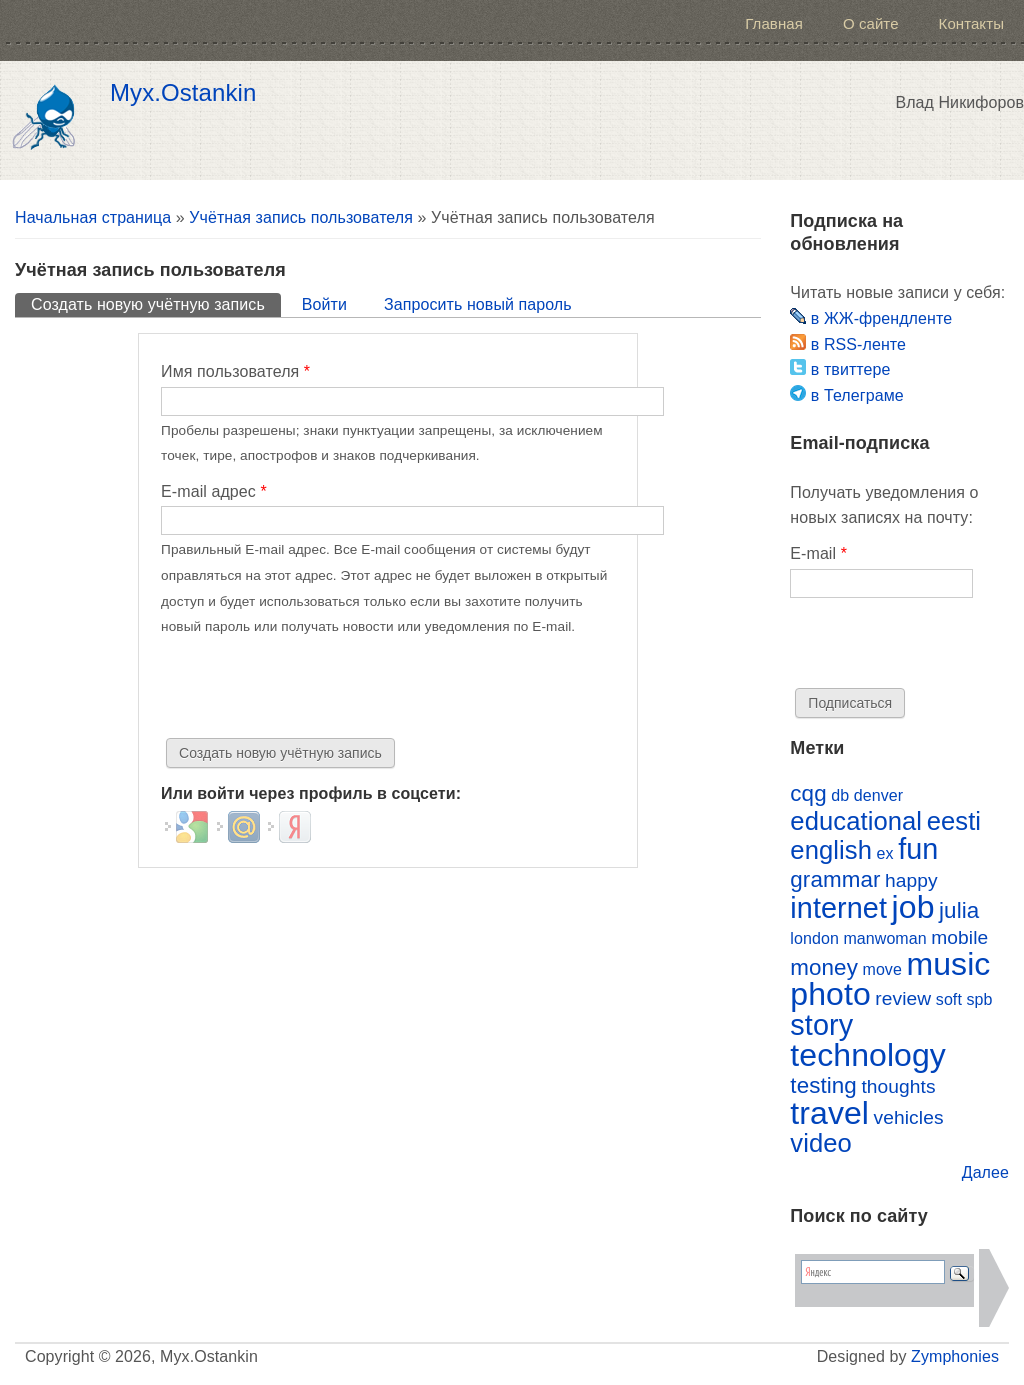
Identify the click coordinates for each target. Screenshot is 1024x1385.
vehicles (909, 1117)
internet (838, 908)
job (913, 907)
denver (878, 795)
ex (885, 853)
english (831, 850)
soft (949, 999)
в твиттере (840, 369)
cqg (808, 793)
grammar (835, 879)
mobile (959, 937)
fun (918, 849)
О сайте (871, 23)
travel (829, 1113)
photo (830, 994)
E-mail (818, 553)
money (824, 967)
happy (911, 880)
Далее (985, 1172)
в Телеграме (846, 395)
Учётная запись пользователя (301, 217)
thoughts (898, 1086)
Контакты (971, 23)
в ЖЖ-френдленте (871, 318)
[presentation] (313, 689)
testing (823, 1085)
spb (979, 999)
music (948, 964)
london (814, 938)
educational (856, 821)
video (821, 1143)
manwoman (884, 938)
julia (959, 910)
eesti (954, 821)
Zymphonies (955, 1356)
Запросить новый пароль (478, 304)
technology (868, 1055)
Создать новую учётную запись (156, 303)
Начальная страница (93, 217)
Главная (774, 23)
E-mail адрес (214, 491)
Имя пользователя (235, 371)
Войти (324, 304)
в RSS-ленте (848, 344)
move (881, 969)
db (840, 795)
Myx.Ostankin (183, 93)
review (903, 998)
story (821, 1025)
